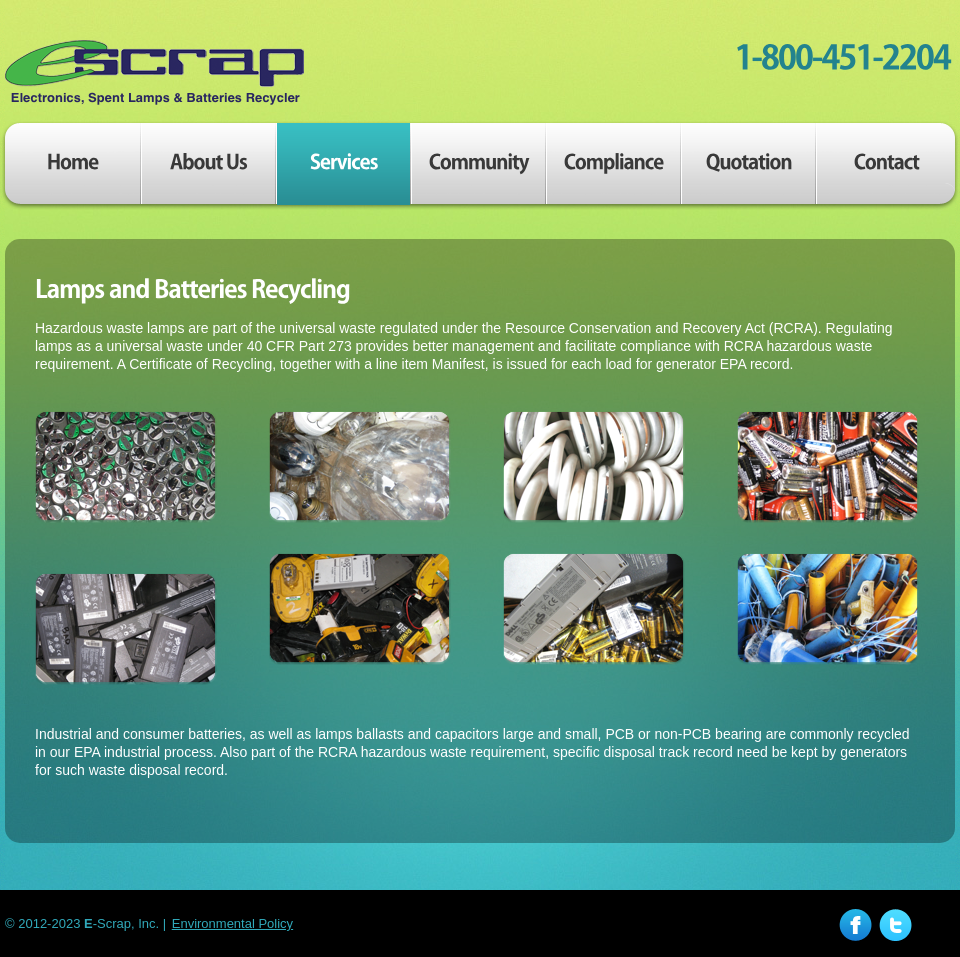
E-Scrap (155, 73)
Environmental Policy (232, 923)
